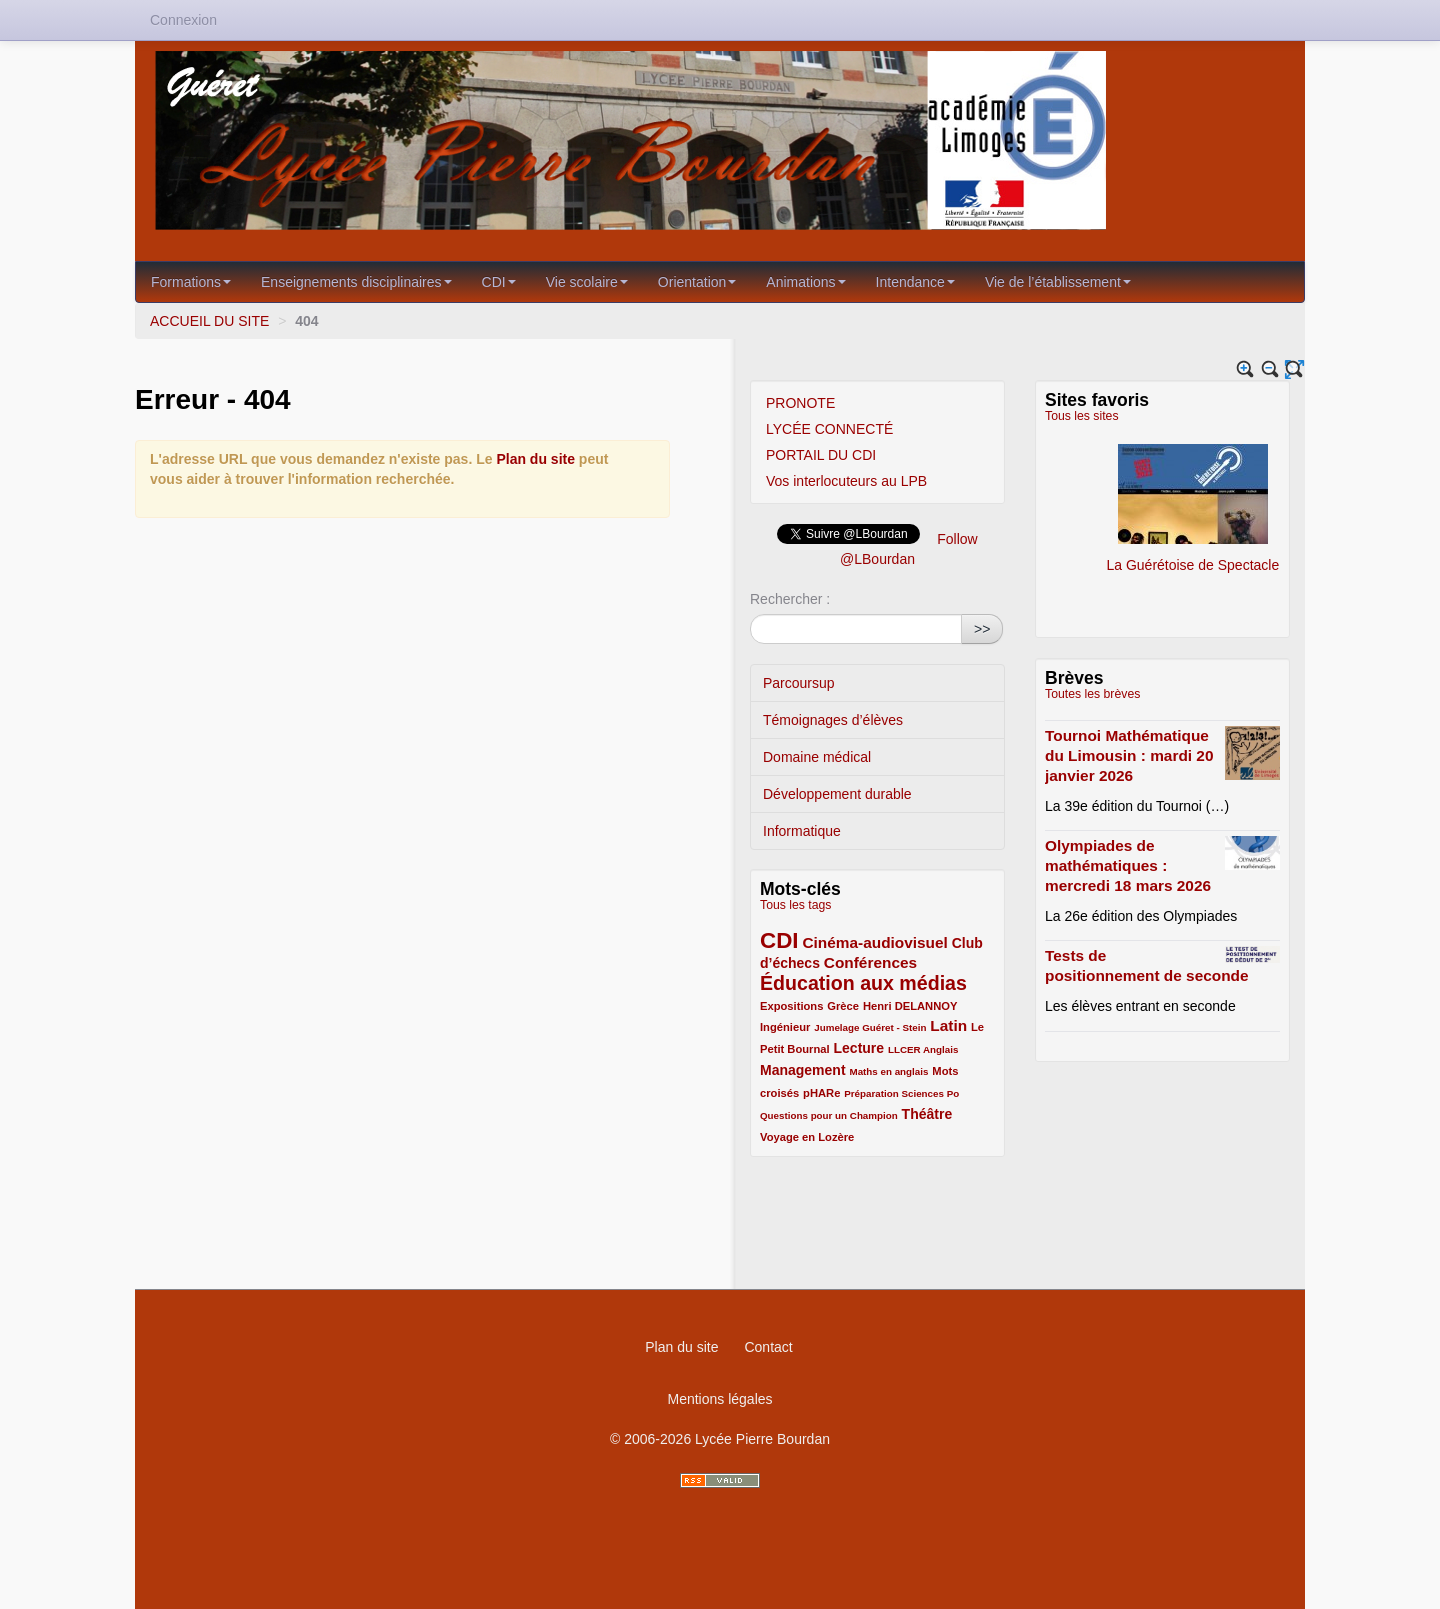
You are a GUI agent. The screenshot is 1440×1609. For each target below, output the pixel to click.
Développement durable (837, 794)
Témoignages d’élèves (833, 720)
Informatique (802, 831)
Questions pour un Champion (829, 1115)
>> (982, 629)
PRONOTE (800, 403)
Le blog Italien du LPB (1045, 494)
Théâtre (927, 1114)
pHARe (821, 1093)
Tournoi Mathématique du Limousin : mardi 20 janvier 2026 (1129, 755)
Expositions (791, 1006)
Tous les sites (1082, 416)
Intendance (915, 282)
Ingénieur (785, 1027)
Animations (805, 282)
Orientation (697, 282)
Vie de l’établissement (1058, 282)
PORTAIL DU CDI (821, 455)
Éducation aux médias (863, 983)
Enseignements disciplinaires (356, 282)
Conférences (870, 962)
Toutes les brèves (1092, 694)
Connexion (183, 20)
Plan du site (535, 459)
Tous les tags (796, 905)
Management (803, 1070)
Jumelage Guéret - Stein (870, 1027)
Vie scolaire (587, 282)
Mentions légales (719, 1399)
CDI (499, 282)
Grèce (843, 1006)
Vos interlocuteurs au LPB (846, 481)
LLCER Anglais (923, 1049)
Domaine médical (817, 757)
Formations (191, 282)
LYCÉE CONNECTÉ (829, 429)
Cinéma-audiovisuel (874, 942)
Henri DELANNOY (910, 1006)
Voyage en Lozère (807, 1137)
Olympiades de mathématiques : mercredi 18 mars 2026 (1128, 865)
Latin (948, 1025)
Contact (768, 1347)
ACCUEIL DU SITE (209, 321)
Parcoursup (799, 683)
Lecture (859, 1048)
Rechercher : (790, 599)
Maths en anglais (888, 1071)
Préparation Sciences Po (901, 1093)
